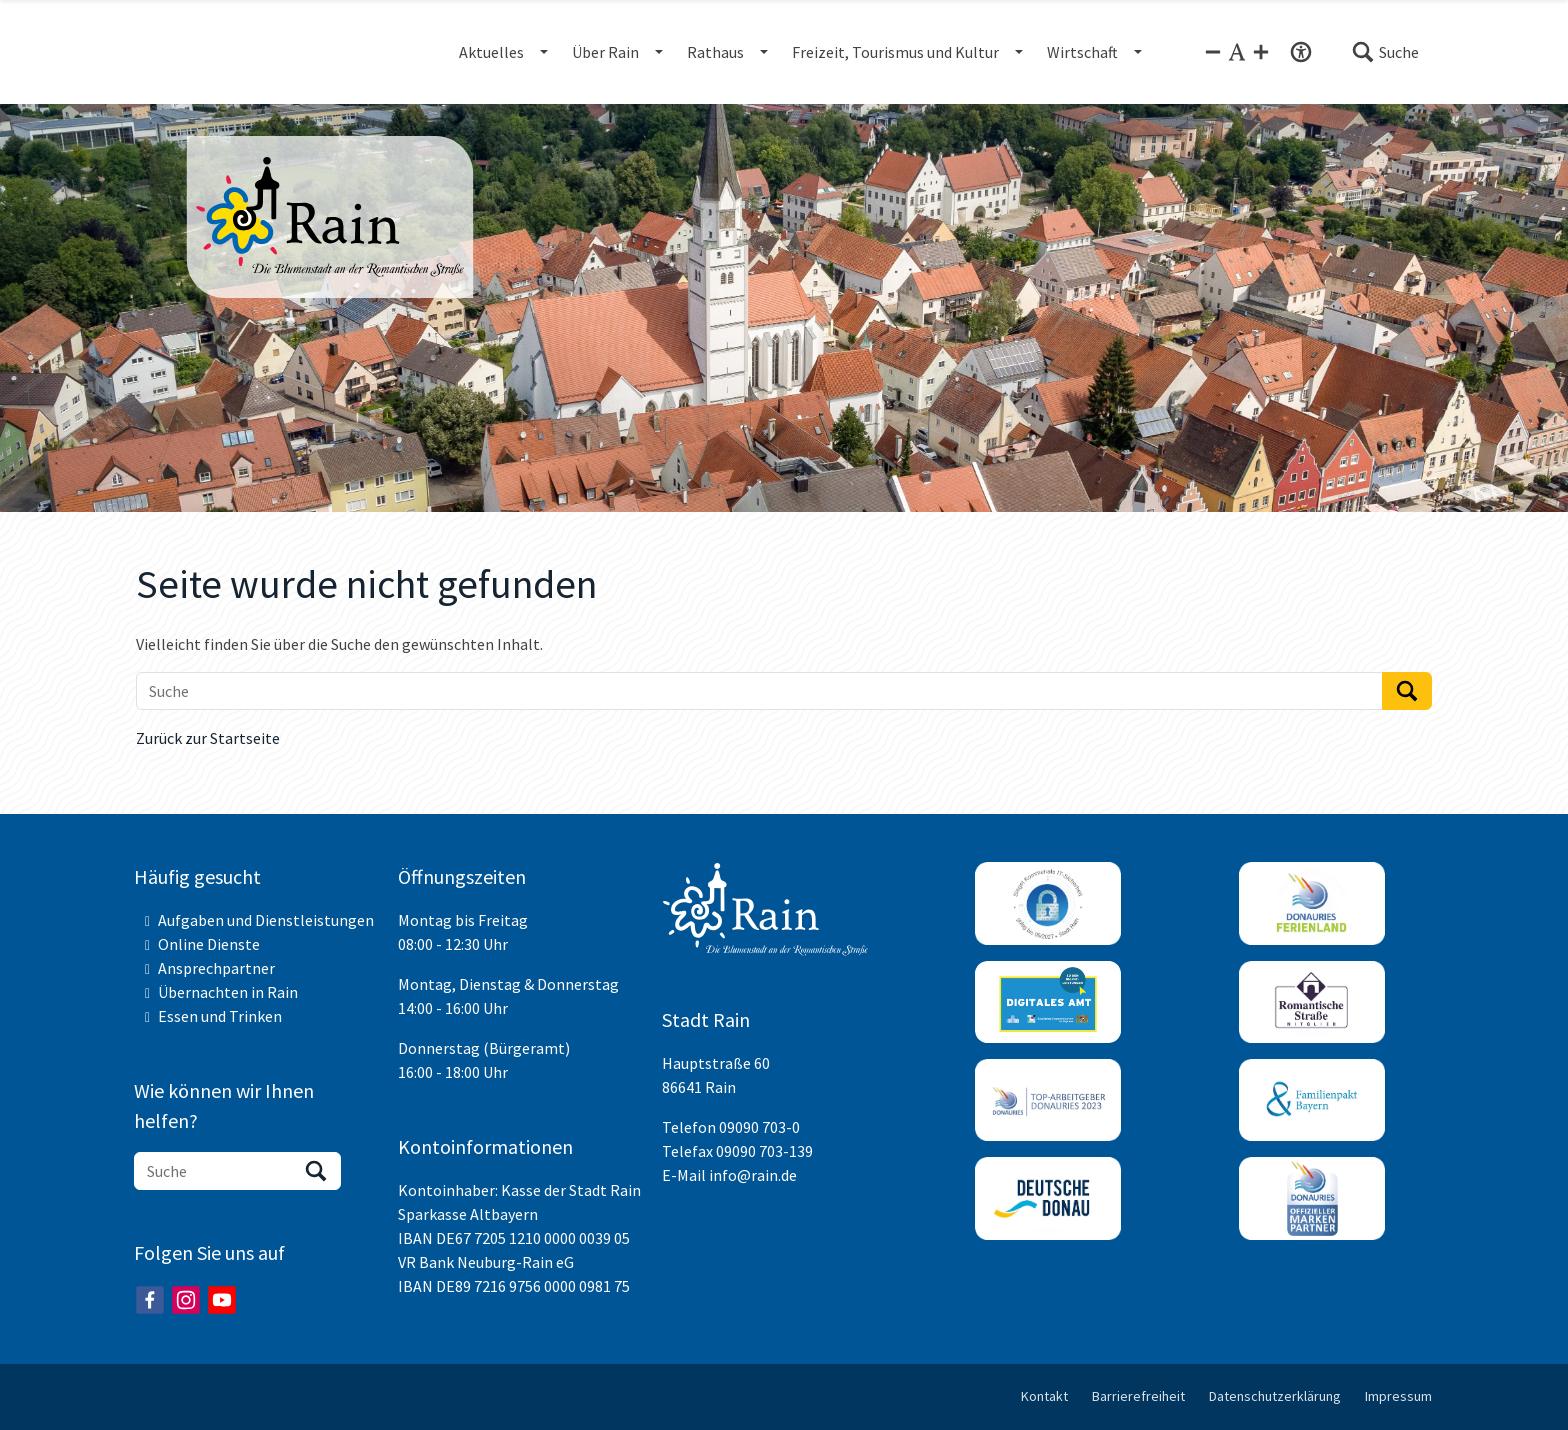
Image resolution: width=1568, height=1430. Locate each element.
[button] (1385, 52)
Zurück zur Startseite (208, 738)
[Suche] (759, 691)
